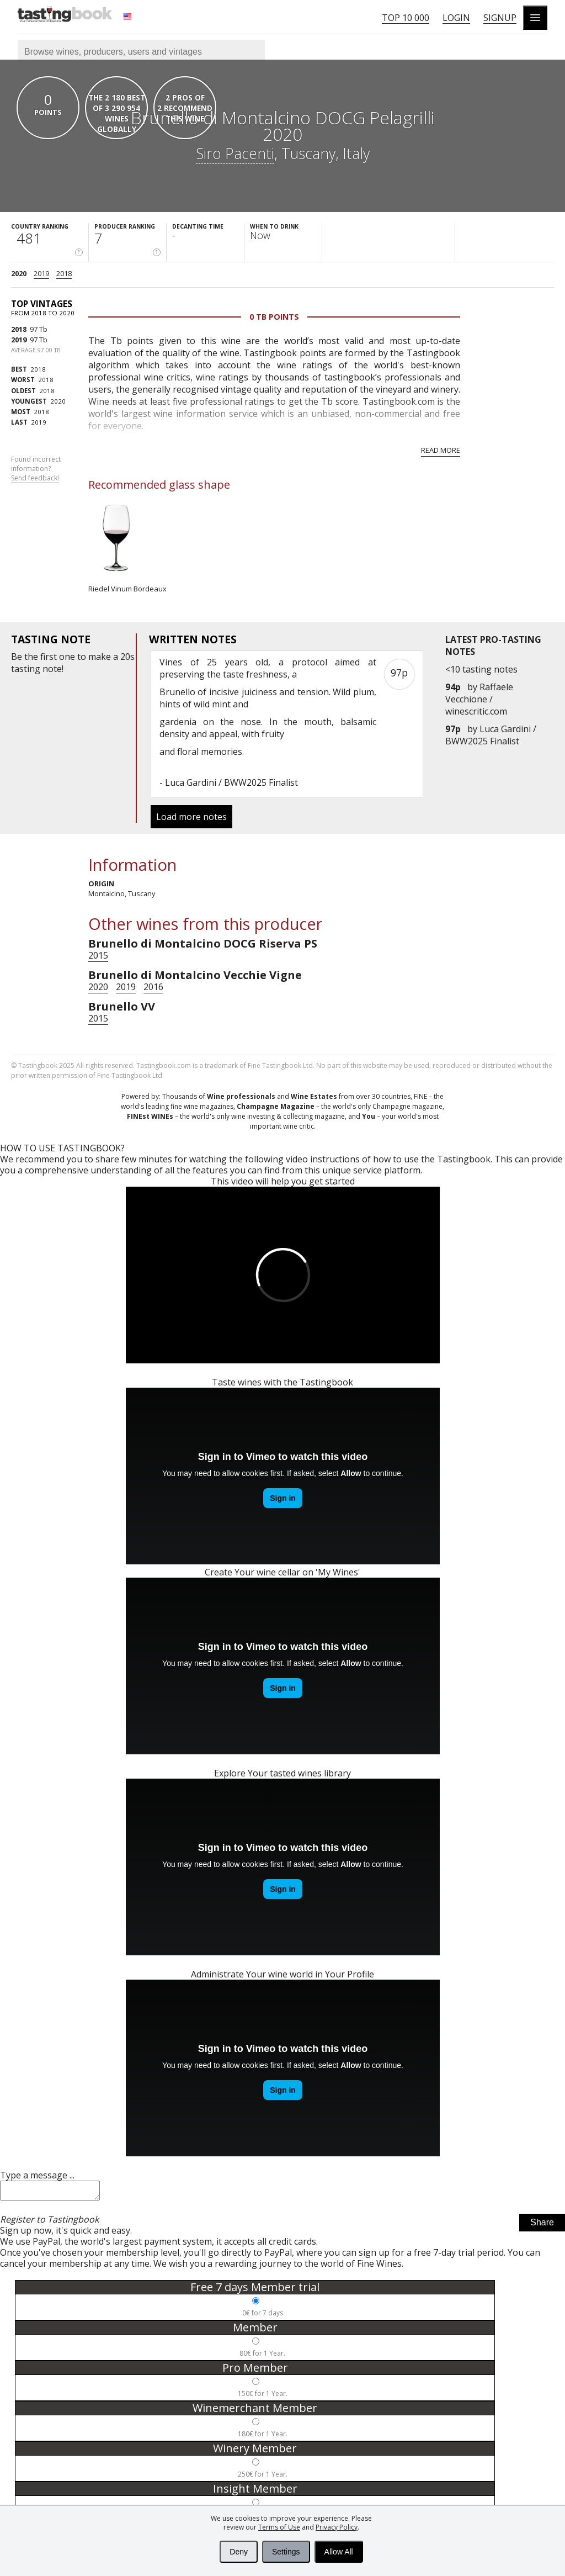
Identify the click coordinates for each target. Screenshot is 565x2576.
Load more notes (191, 817)
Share (542, 2225)
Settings (286, 2551)
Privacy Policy (337, 2527)
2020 (18, 273)
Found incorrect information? (36, 468)
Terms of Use (279, 2527)
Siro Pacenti (235, 153)
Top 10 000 (405, 18)
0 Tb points (274, 316)
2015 (98, 955)
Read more (440, 450)
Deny (239, 2551)
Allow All (338, 2551)
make (99, 656)
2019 (41, 273)
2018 (64, 273)
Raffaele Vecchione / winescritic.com (479, 699)
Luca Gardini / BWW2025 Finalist (490, 735)
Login (456, 18)
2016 (153, 987)
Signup (499, 18)
